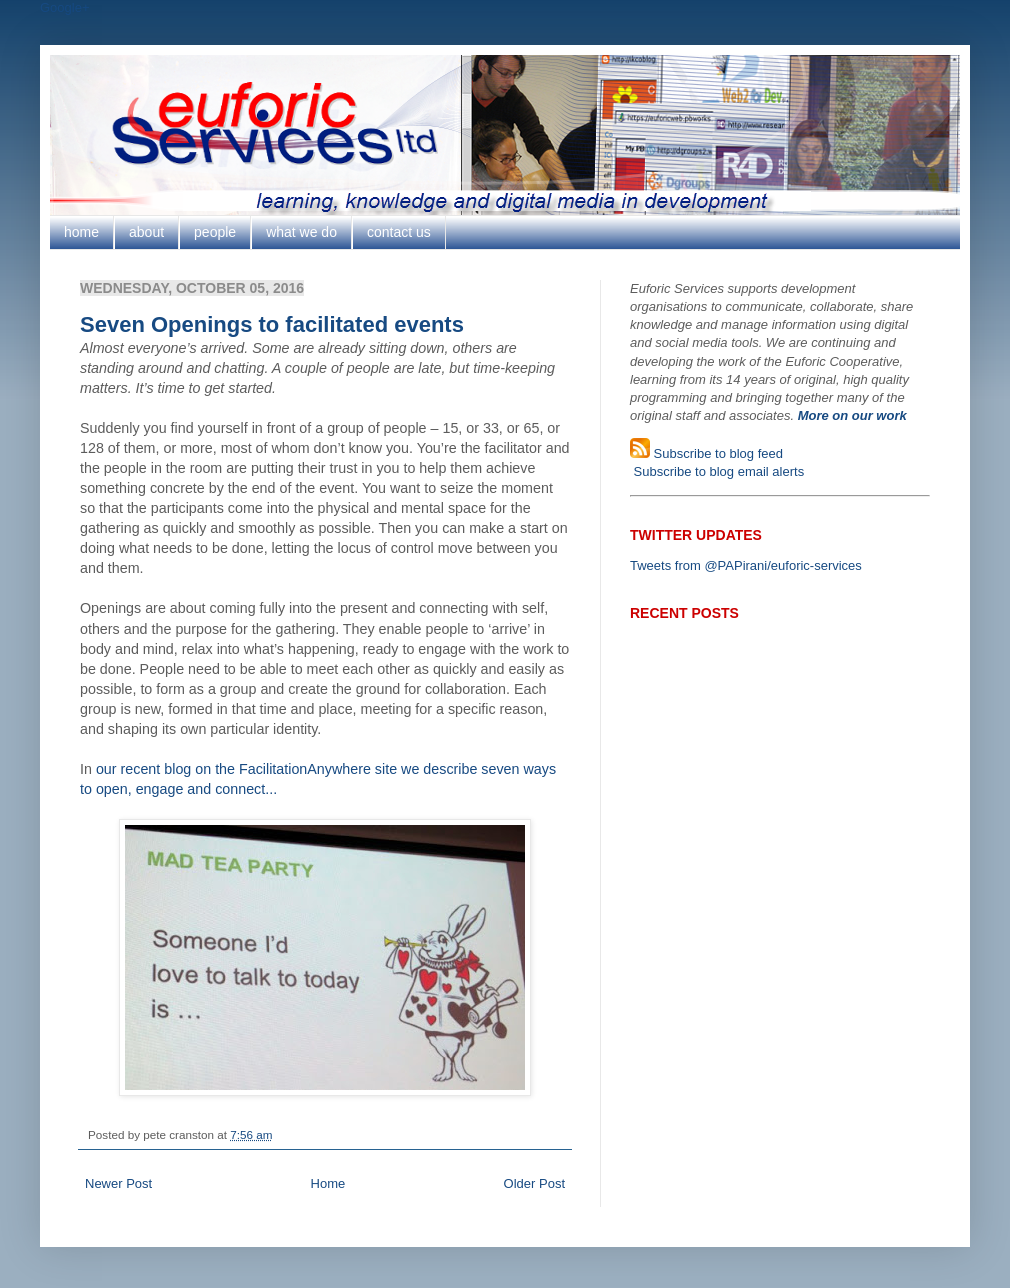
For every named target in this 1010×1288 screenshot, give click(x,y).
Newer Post (118, 1183)
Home (328, 1183)
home (81, 232)
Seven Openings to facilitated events (272, 324)
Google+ (65, 7)
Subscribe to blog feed (716, 453)
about (146, 232)
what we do (301, 232)
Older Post (534, 1183)
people (215, 232)
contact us (399, 232)
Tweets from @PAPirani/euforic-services (746, 565)
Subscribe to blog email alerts (717, 471)
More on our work (852, 415)
